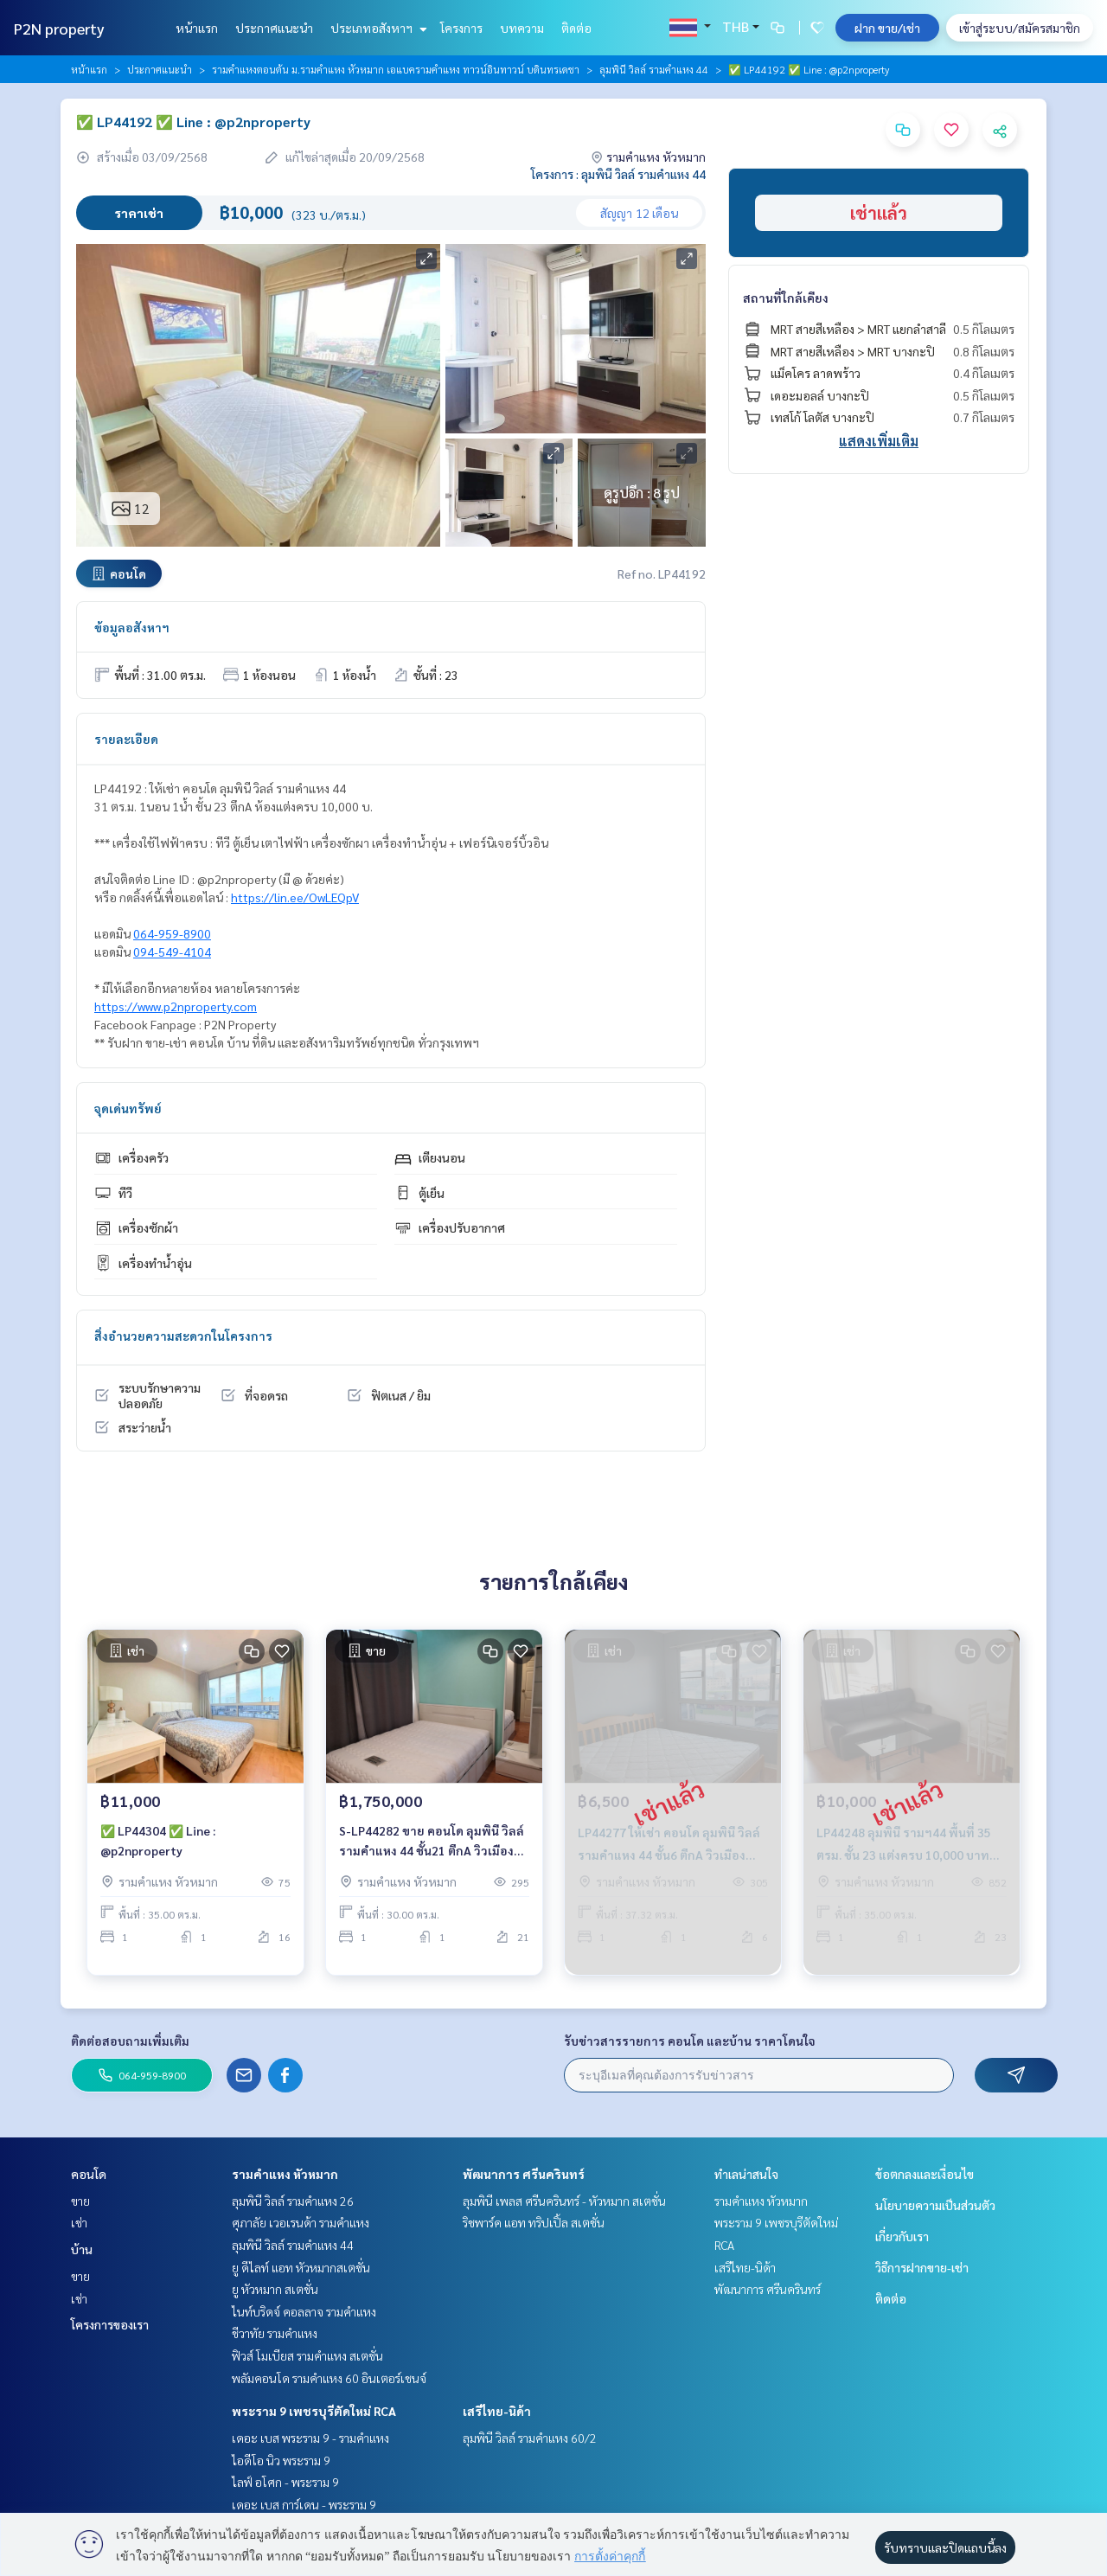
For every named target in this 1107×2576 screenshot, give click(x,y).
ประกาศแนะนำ (274, 27)
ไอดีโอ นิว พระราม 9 (281, 2460)
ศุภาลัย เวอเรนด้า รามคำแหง (300, 2222)
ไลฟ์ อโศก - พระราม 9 (285, 2481)
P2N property (59, 28)
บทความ (522, 27)
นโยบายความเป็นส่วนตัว (935, 2205)
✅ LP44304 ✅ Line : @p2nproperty (157, 1854)
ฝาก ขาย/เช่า (887, 27)
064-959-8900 (172, 933)
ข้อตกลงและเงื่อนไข (924, 2174)
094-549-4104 (172, 951)
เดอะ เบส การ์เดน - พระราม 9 (304, 2504)
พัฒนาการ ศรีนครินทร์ (524, 2174)
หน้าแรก (197, 27)
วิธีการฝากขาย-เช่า (922, 2267)
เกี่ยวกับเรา (902, 2236)
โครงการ (461, 27)
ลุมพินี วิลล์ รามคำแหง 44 (653, 69)
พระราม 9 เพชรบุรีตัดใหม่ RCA (314, 2411)
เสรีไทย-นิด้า (497, 2411)
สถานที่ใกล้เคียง (786, 297)
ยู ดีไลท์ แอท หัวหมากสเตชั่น (301, 2267)
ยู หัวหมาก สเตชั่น (275, 2289)
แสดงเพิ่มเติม (878, 441)
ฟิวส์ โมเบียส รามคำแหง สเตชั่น (307, 2355)
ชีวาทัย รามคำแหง (274, 2333)
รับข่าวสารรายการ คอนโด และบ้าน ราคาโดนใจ (690, 2040)
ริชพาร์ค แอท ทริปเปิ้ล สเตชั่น (534, 2222)
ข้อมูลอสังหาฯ (132, 627)
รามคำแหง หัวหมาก (285, 2174)
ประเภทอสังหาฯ (376, 27)
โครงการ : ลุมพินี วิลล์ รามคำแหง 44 (618, 174)
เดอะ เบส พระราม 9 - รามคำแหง (310, 2437)
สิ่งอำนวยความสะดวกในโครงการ (183, 1335)
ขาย (80, 2200)
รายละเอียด (126, 739)
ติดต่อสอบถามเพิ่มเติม (130, 2040)
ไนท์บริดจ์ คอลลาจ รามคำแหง (304, 2311)
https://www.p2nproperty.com (175, 1006)
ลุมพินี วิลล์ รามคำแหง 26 (293, 2200)
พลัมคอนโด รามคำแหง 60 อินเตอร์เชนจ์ (329, 2378)
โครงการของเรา (110, 2324)
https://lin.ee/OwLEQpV (295, 897)
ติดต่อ (576, 27)
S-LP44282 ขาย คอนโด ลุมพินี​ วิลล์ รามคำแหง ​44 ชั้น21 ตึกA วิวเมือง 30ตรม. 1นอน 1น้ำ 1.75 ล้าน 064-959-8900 (431, 1855)
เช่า (79, 2222)
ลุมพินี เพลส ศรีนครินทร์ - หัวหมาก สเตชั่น (564, 2200)
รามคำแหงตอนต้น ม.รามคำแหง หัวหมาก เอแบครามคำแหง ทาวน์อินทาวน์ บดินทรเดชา (395, 69)
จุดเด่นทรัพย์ (128, 1108)
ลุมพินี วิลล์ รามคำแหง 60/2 (530, 2437)
